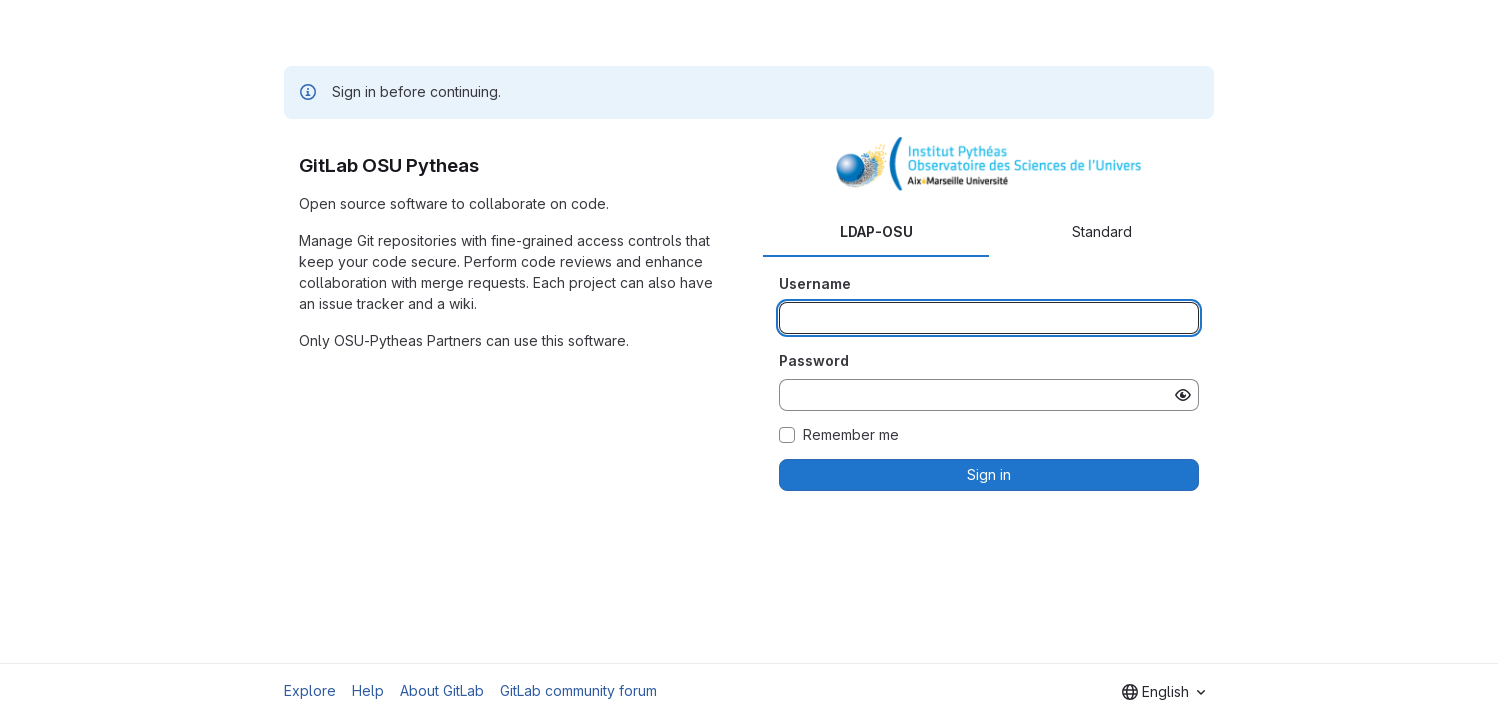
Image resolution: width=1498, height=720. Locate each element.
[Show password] (1183, 395)
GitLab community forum (578, 690)
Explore (310, 690)
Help (368, 690)
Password (814, 360)
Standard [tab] (1102, 231)
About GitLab (442, 690)
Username (815, 283)
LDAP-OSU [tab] (876, 231)
